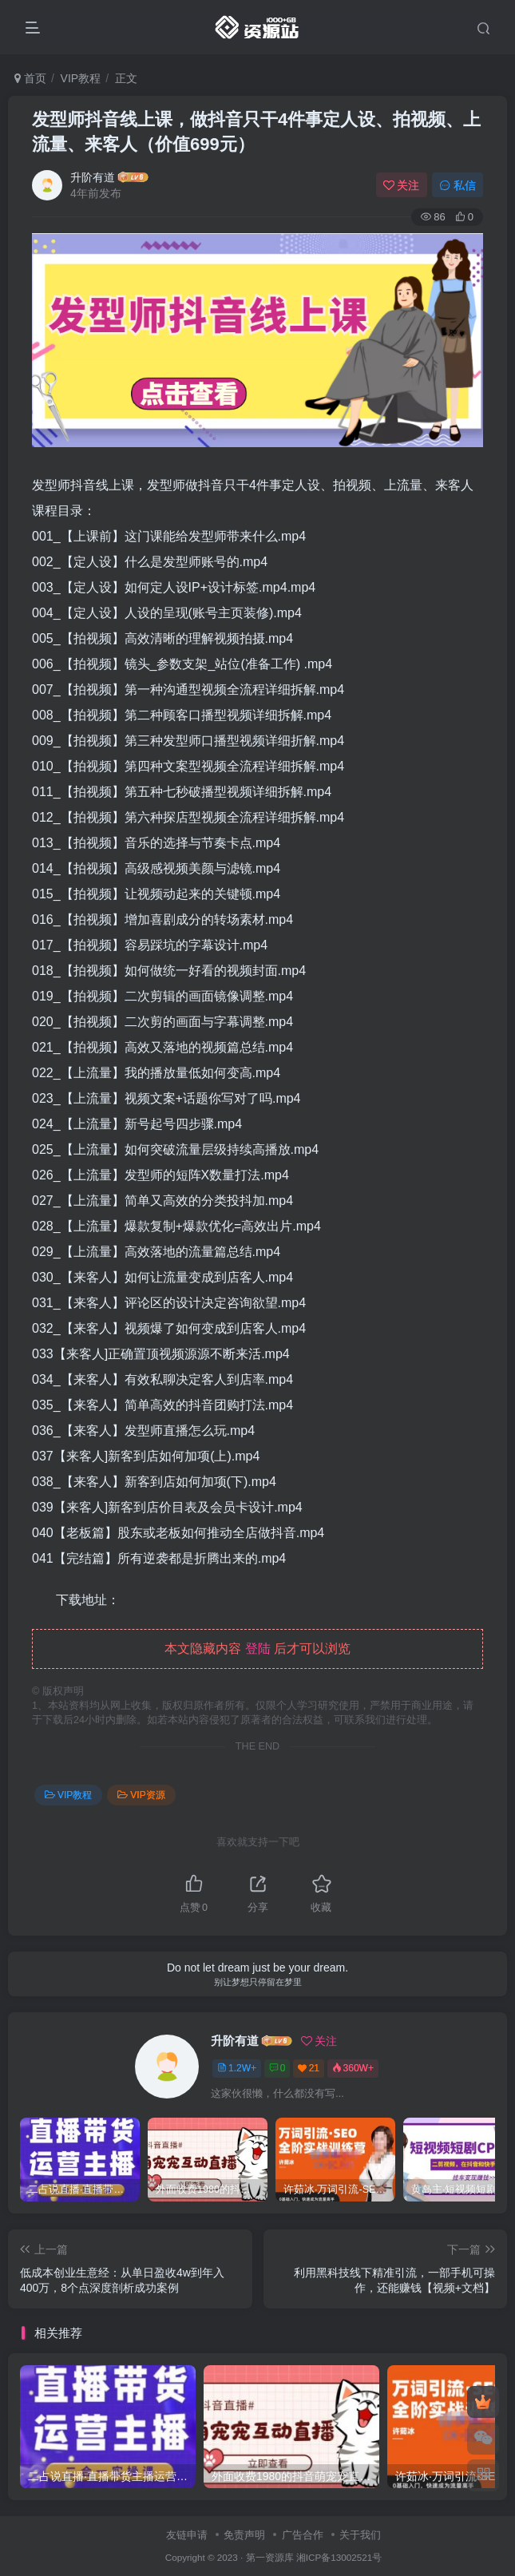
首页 (30, 78)
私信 (457, 185)
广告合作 (302, 2535)
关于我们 (360, 2535)
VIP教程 (81, 78)
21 (308, 2068)
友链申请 (187, 2535)
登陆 (258, 1648)
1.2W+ (236, 2068)
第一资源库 (270, 2557)
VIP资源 (140, 1795)
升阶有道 (92, 177)
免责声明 (244, 2535)
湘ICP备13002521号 (339, 2557)
